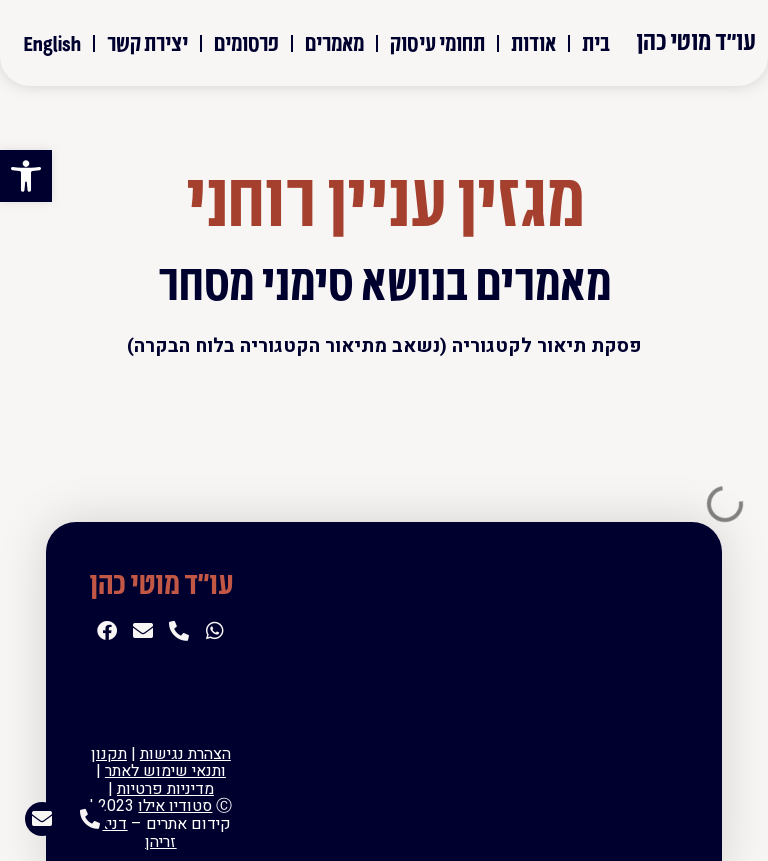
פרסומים (246, 42)
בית (596, 42)
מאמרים (334, 42)
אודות (533, 42)
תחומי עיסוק (437, 42)
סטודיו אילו (175, 806)
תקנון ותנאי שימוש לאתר (158, 763)
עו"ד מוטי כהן (696, 40)
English (52, 42)
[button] (26, 176)
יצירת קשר (147, 42)
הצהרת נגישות (185, 754)
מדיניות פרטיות (165, 789)
